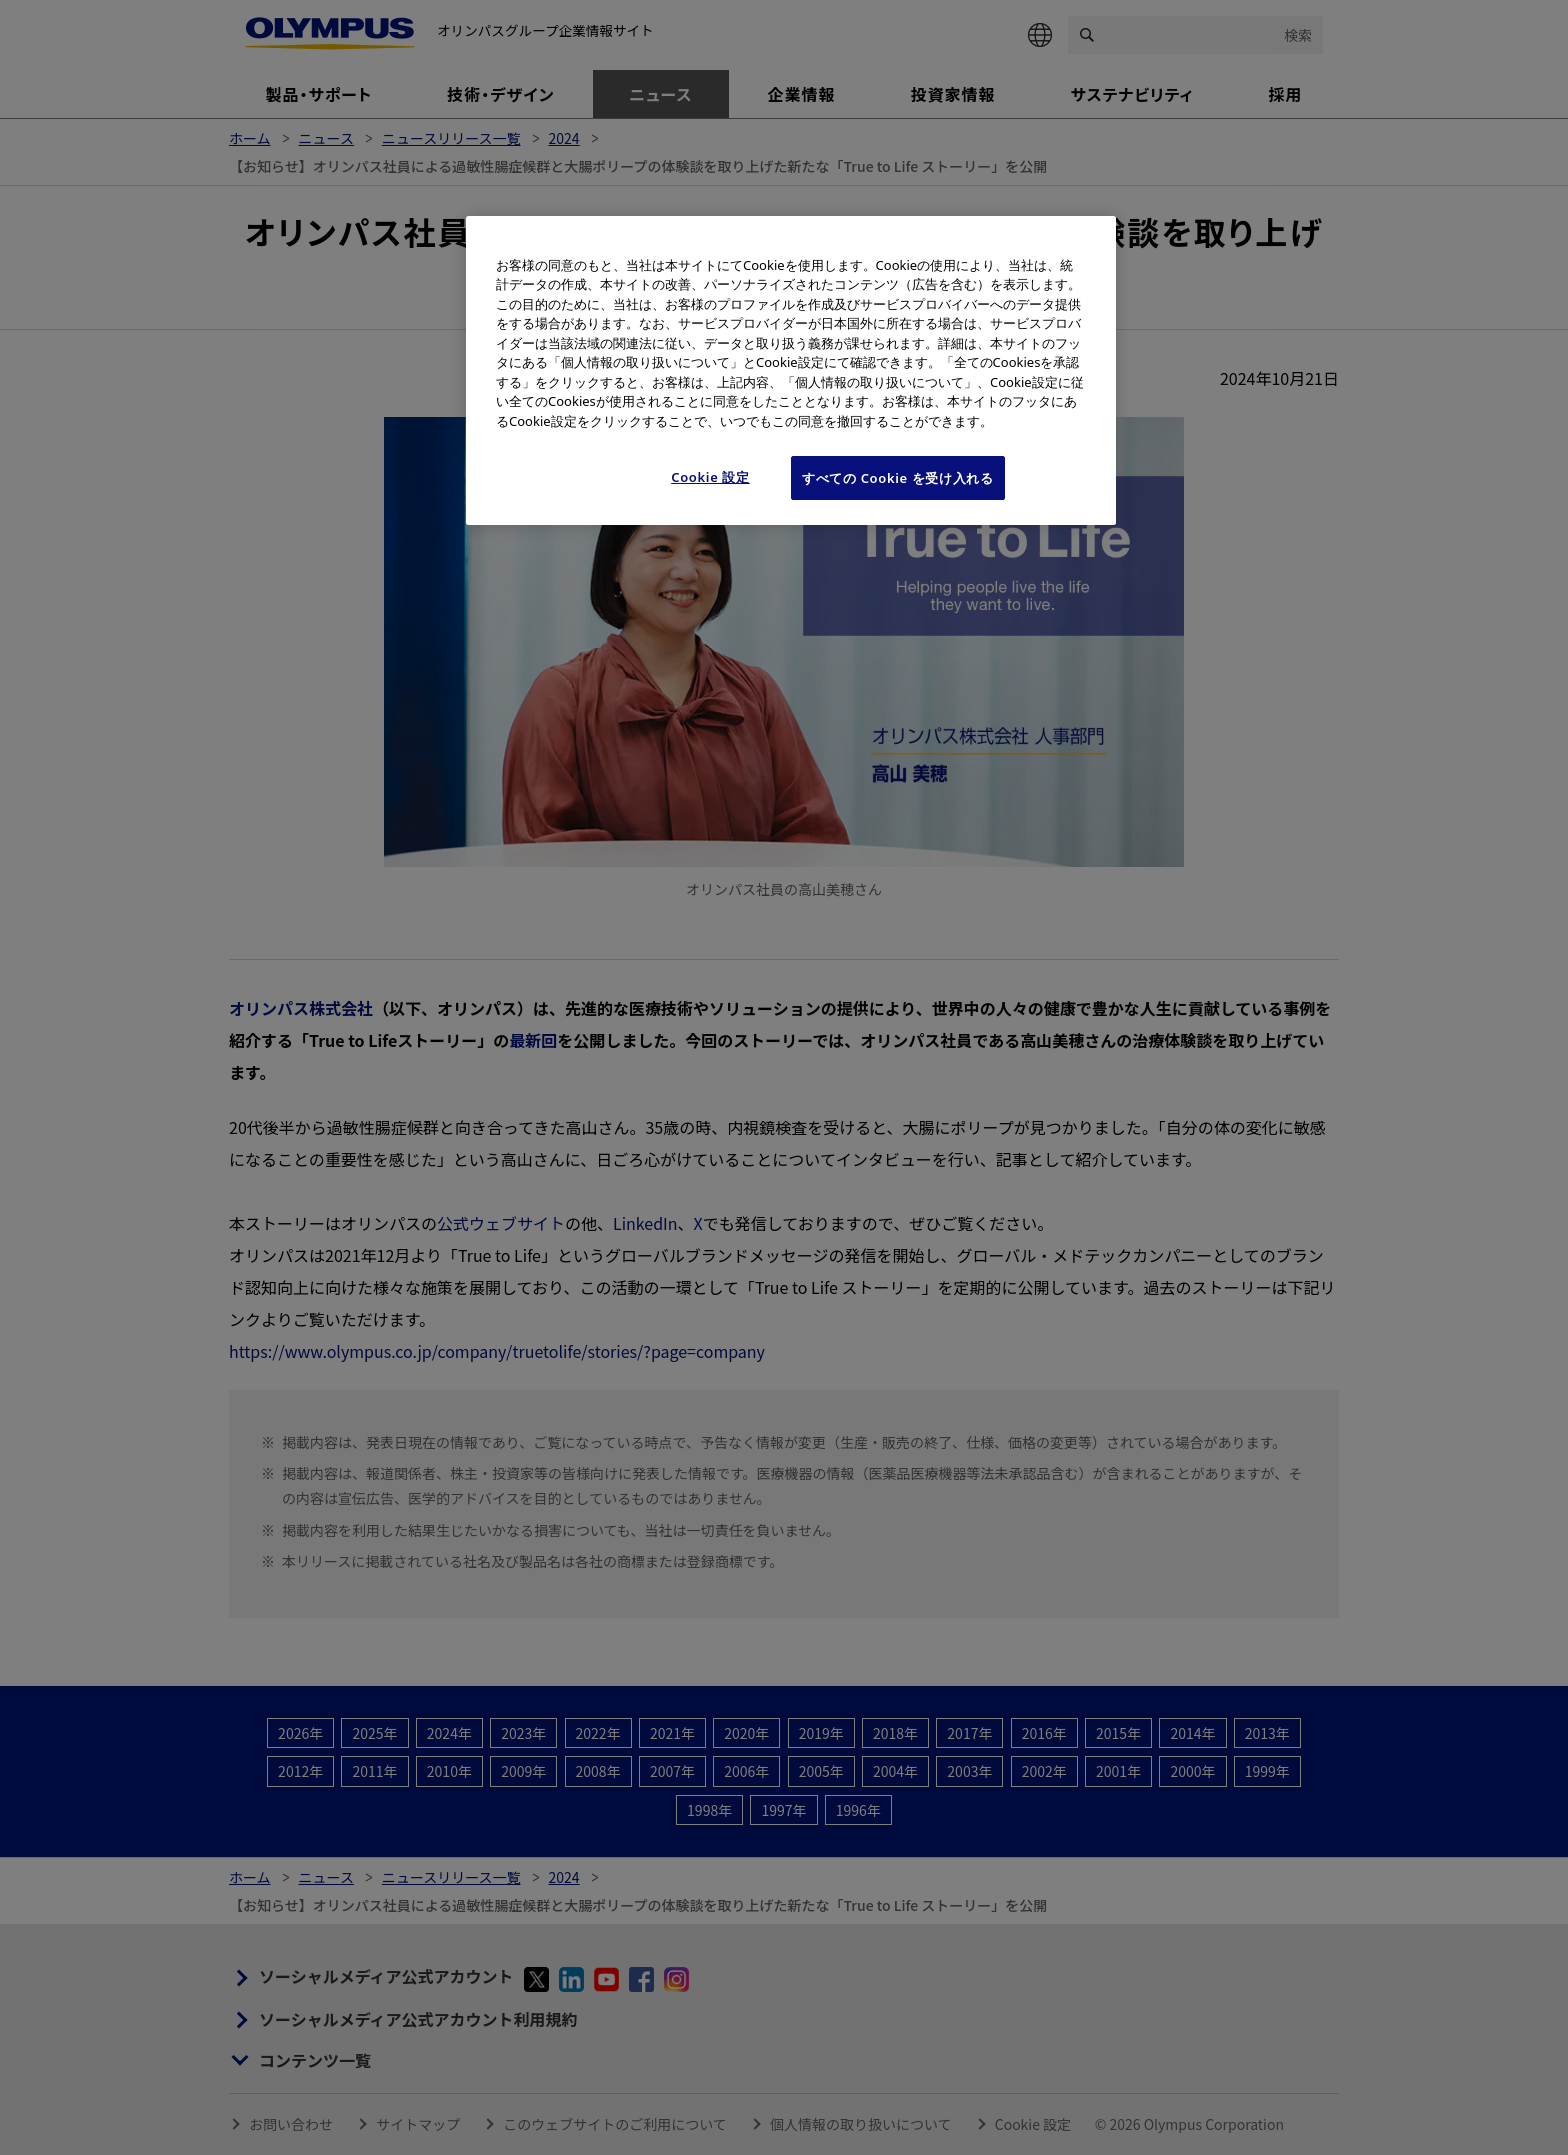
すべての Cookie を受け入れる (898, 478)
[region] (791, 371)
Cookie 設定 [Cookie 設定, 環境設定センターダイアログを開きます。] (710, 477)
